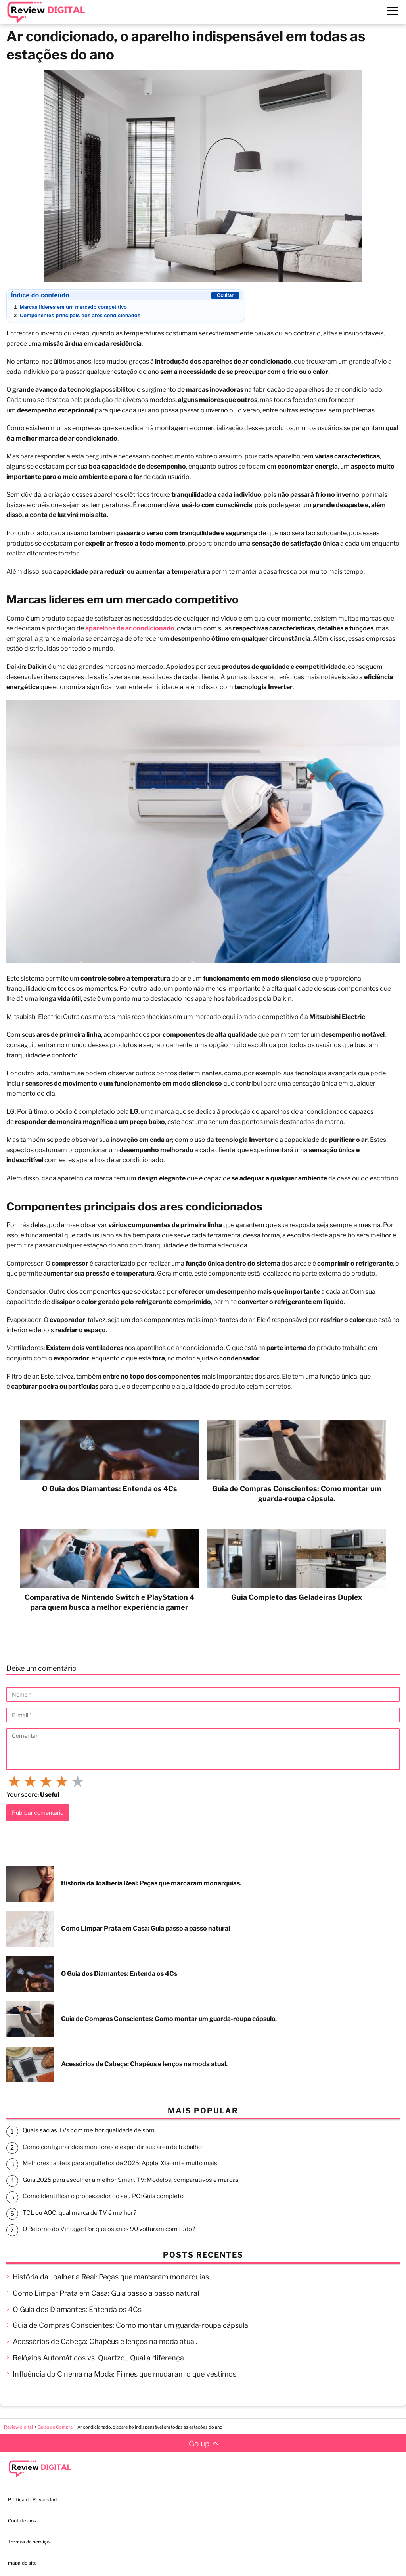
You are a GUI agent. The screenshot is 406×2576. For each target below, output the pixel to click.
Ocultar (225, 295)
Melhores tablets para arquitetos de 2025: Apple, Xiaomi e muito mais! (121, 2163)
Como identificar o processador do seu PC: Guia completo (103, 2196)
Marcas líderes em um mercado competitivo (70, 307)
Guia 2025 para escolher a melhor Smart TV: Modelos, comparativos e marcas (131, 2179)
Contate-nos (22, 2521)
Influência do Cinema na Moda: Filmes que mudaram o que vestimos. (125, 2374)
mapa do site (22, 2563)
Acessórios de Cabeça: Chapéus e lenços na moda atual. (105, 2341)
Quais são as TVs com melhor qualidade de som (89, 2130)
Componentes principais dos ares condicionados (77, 315)
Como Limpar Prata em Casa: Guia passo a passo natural (106, 2293)
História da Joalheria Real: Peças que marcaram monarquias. (112, 2277)
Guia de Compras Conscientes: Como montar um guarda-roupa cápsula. (131, 2325)
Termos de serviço (29, 2542)
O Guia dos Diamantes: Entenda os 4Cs (77, 2309)
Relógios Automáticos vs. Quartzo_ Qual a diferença (98, 2358)
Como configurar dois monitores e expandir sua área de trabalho (112, 2147)
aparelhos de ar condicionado (129, 628)
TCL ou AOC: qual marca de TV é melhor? (79, 2212)
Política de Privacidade (33, 2500)
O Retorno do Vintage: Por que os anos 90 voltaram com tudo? (109, 2229)
